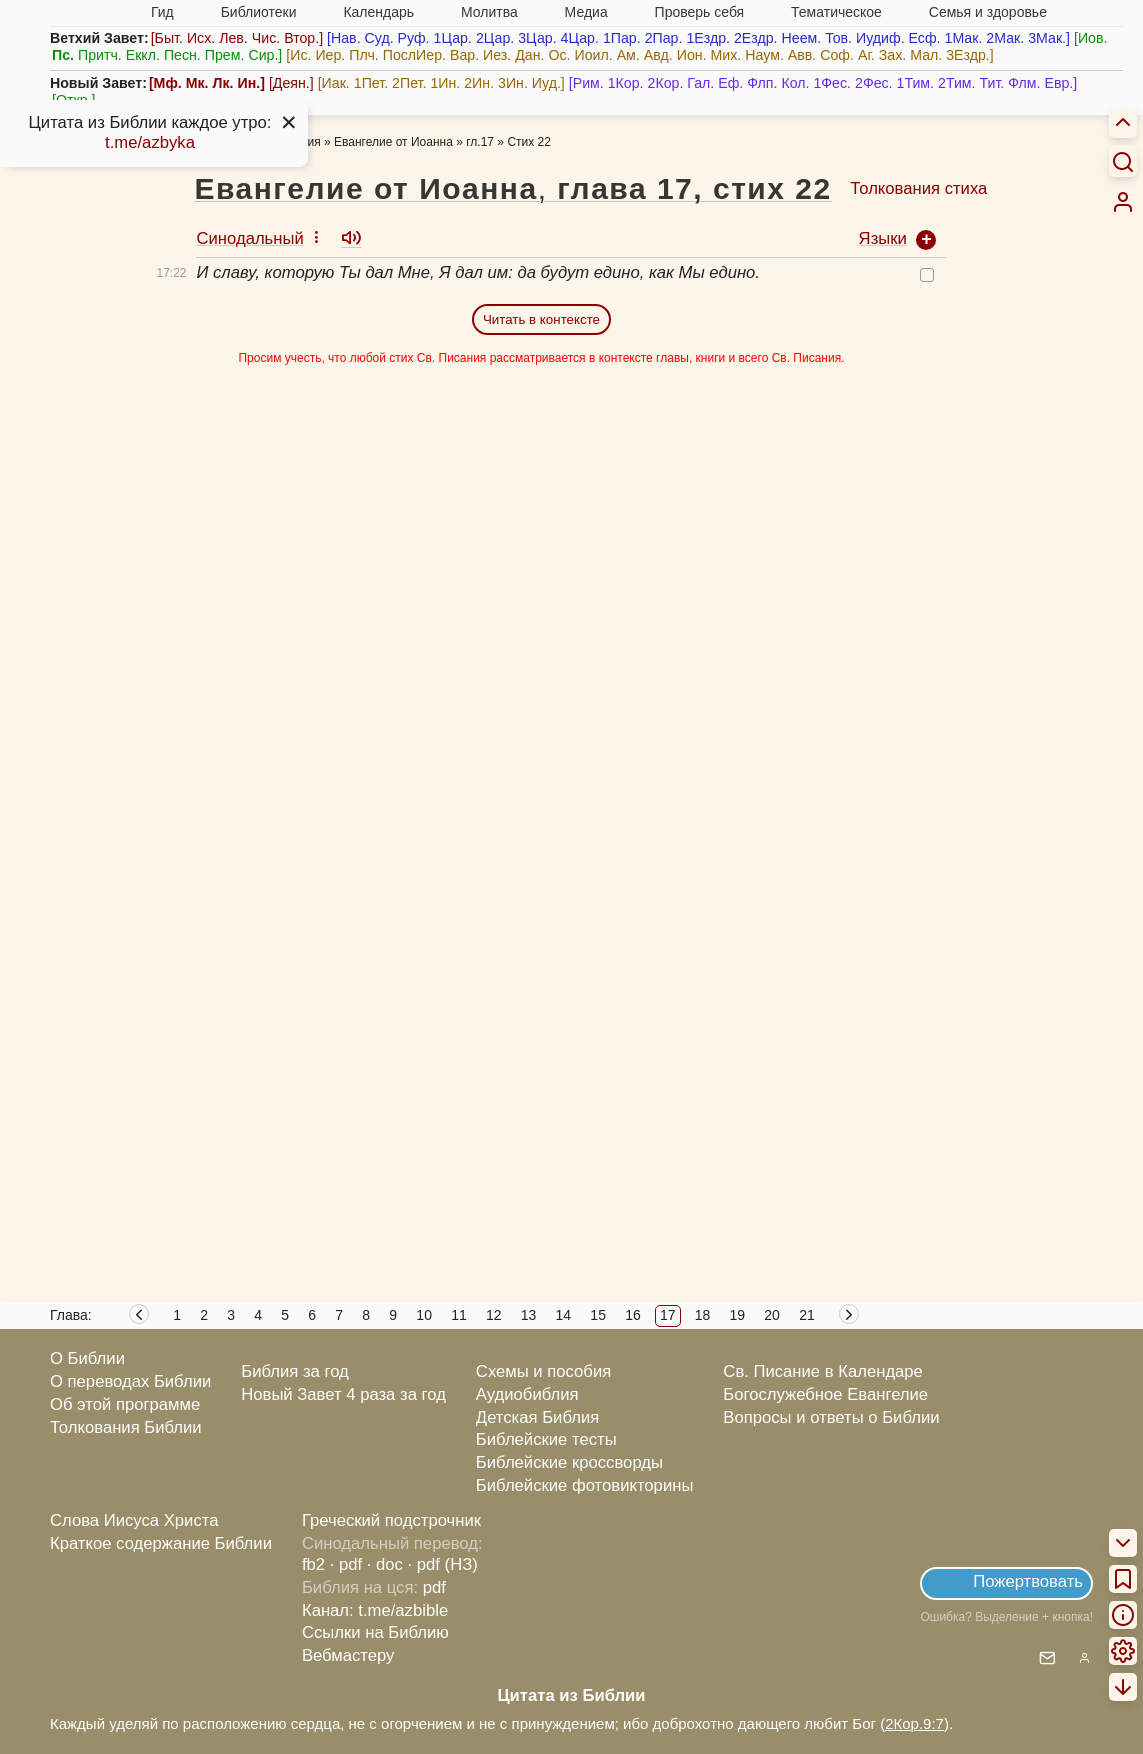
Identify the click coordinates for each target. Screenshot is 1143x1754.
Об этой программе (125, 1404)
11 (459, 1315)
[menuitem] (1123, 202)
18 (703, 1315)
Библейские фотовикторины (585, 1485)
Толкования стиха (918, 188)
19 (738, 1315)
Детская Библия (537, 1417)
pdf (434, 1587)
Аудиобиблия (527, 1394)
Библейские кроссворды (569, 1462)
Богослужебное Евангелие (825, 1394)
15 (598, 1315)
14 (564, 1315)
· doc (385, 1564)
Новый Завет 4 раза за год (343, 1394)
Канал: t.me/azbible (375, 1610)
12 (494, 1315)
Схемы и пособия (543, 1371)
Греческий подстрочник (391, 1520)
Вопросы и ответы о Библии (831, 1417)
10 (424, 1315)
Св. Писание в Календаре (823, 1371)
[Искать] (1123, 161)
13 (529, 1315)
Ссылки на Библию (375, 1632)
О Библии (87, 1358)
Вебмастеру (348, 1655)
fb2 (313, 1564)
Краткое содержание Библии (161, 1543)
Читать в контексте (541, 319)
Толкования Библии (126, 1427)
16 (633, 1315)
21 (807, 1315)
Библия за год (295, 1371)
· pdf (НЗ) (443, 1564)
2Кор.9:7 (914, 1723)
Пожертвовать (1028, 1581)
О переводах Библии (130, 1381)
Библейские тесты (546, 1439)
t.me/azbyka (150, 142)
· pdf (346, 1564)
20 (772, 1315)
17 (668, 1315)
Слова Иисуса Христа (134, 1520)
